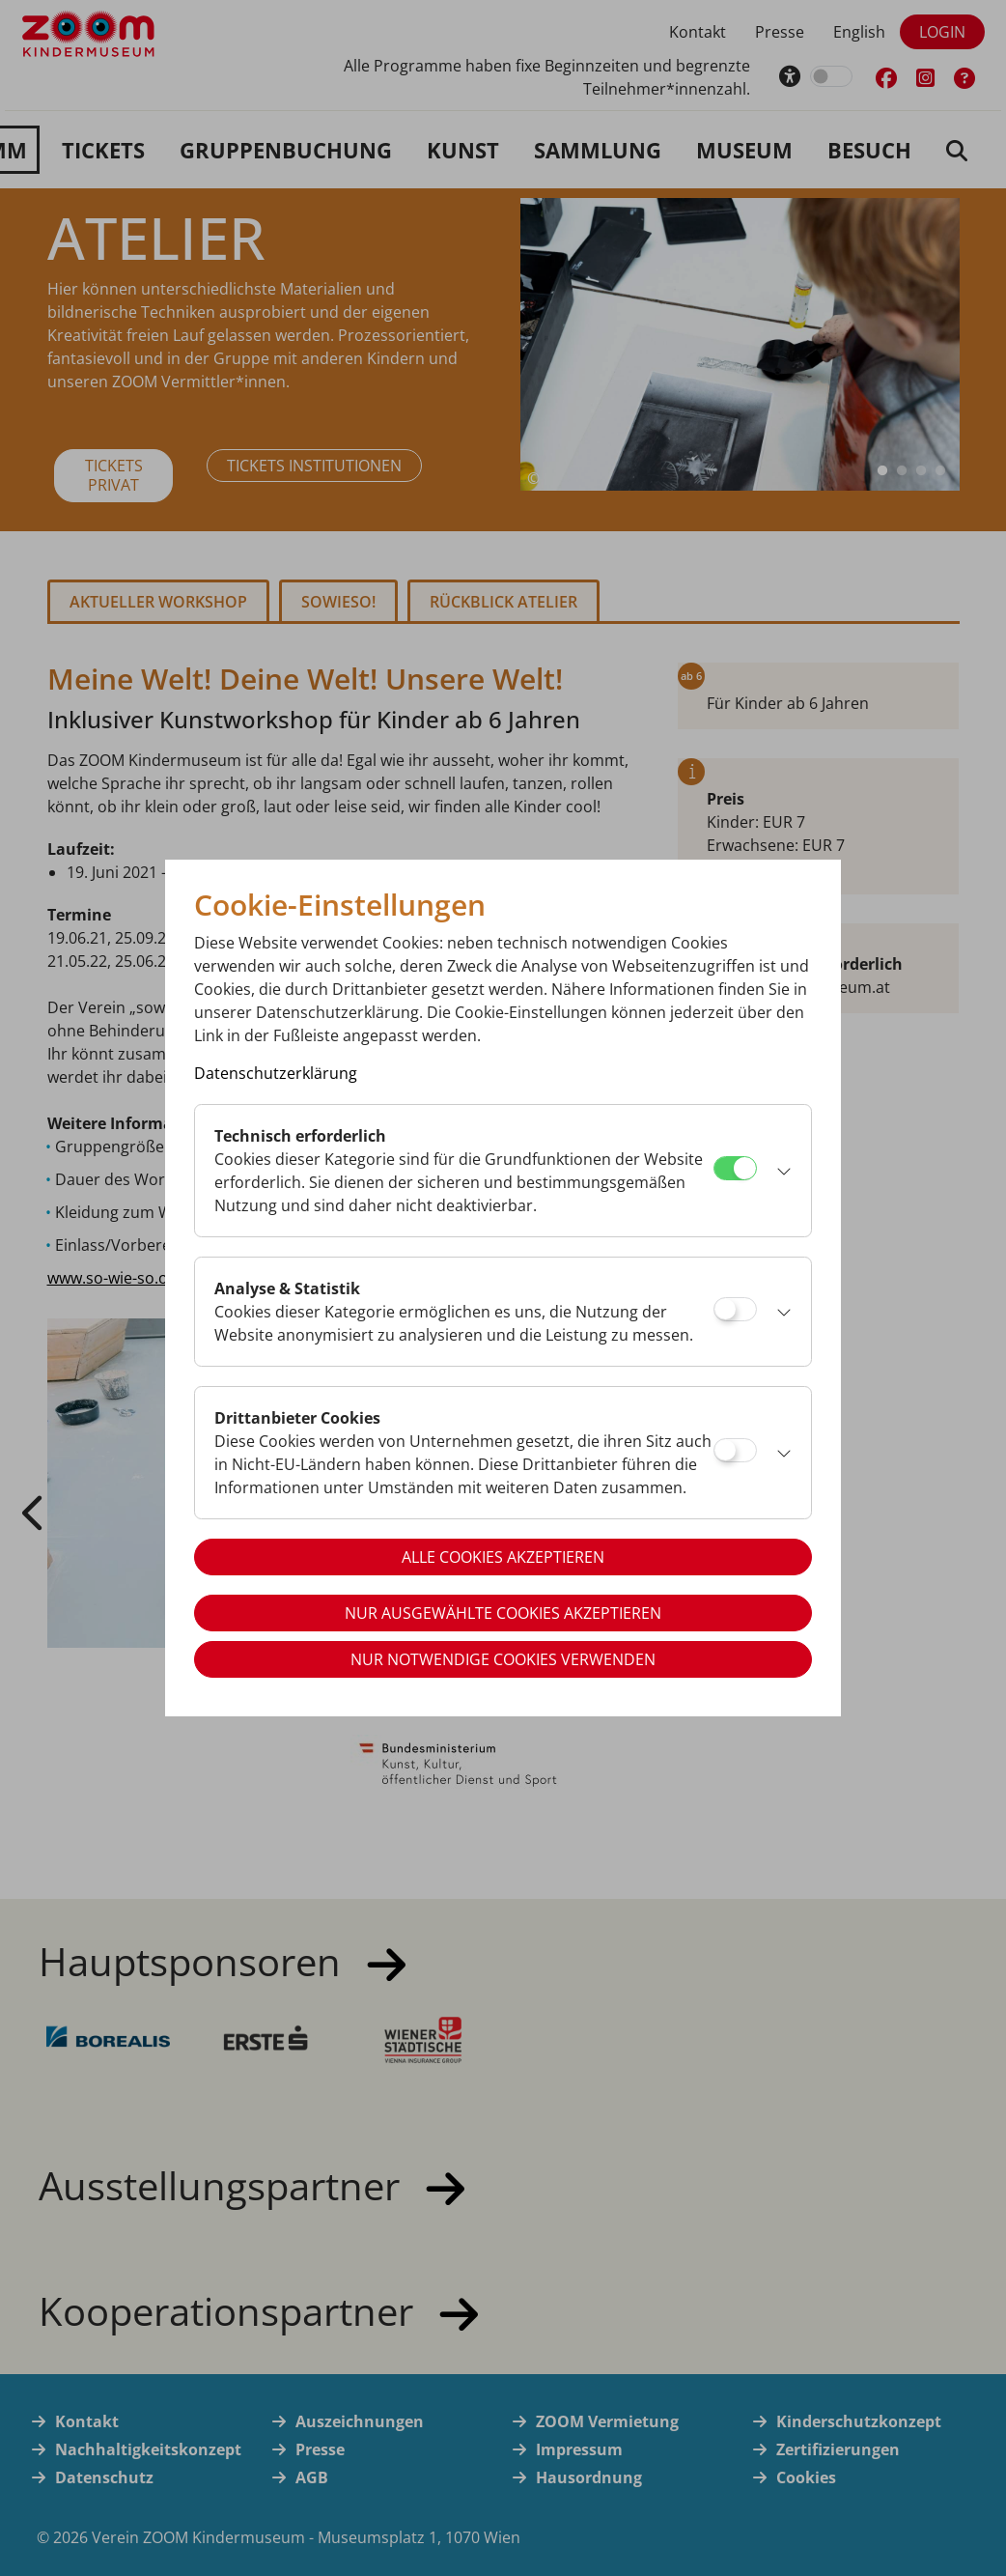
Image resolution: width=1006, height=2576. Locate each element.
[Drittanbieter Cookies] (735, 1450)
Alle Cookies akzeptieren (503, 1557)
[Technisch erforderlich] (735, 1168)
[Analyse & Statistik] (735, 1309)
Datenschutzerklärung (275, 1073)
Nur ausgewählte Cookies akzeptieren (503, 1613)
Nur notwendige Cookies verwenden (503, 1659)
